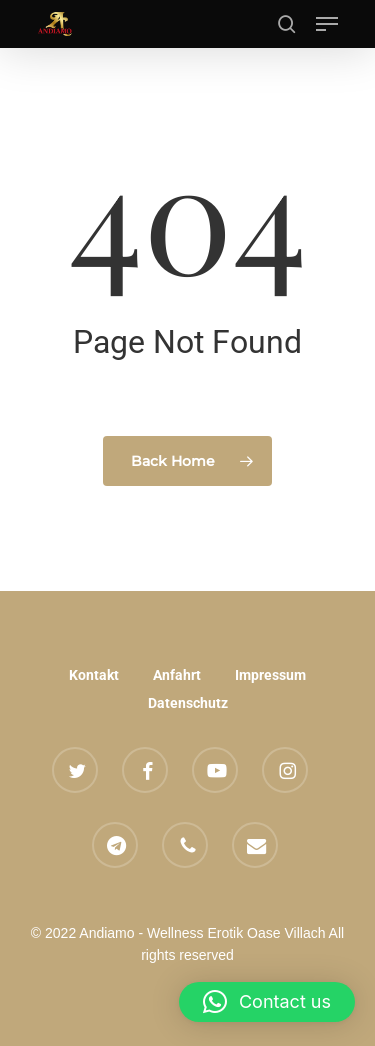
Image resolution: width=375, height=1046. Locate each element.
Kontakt (94, 675)
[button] (327, 24)
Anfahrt (177, 675)
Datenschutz (188, 703)
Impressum (270, 675)
